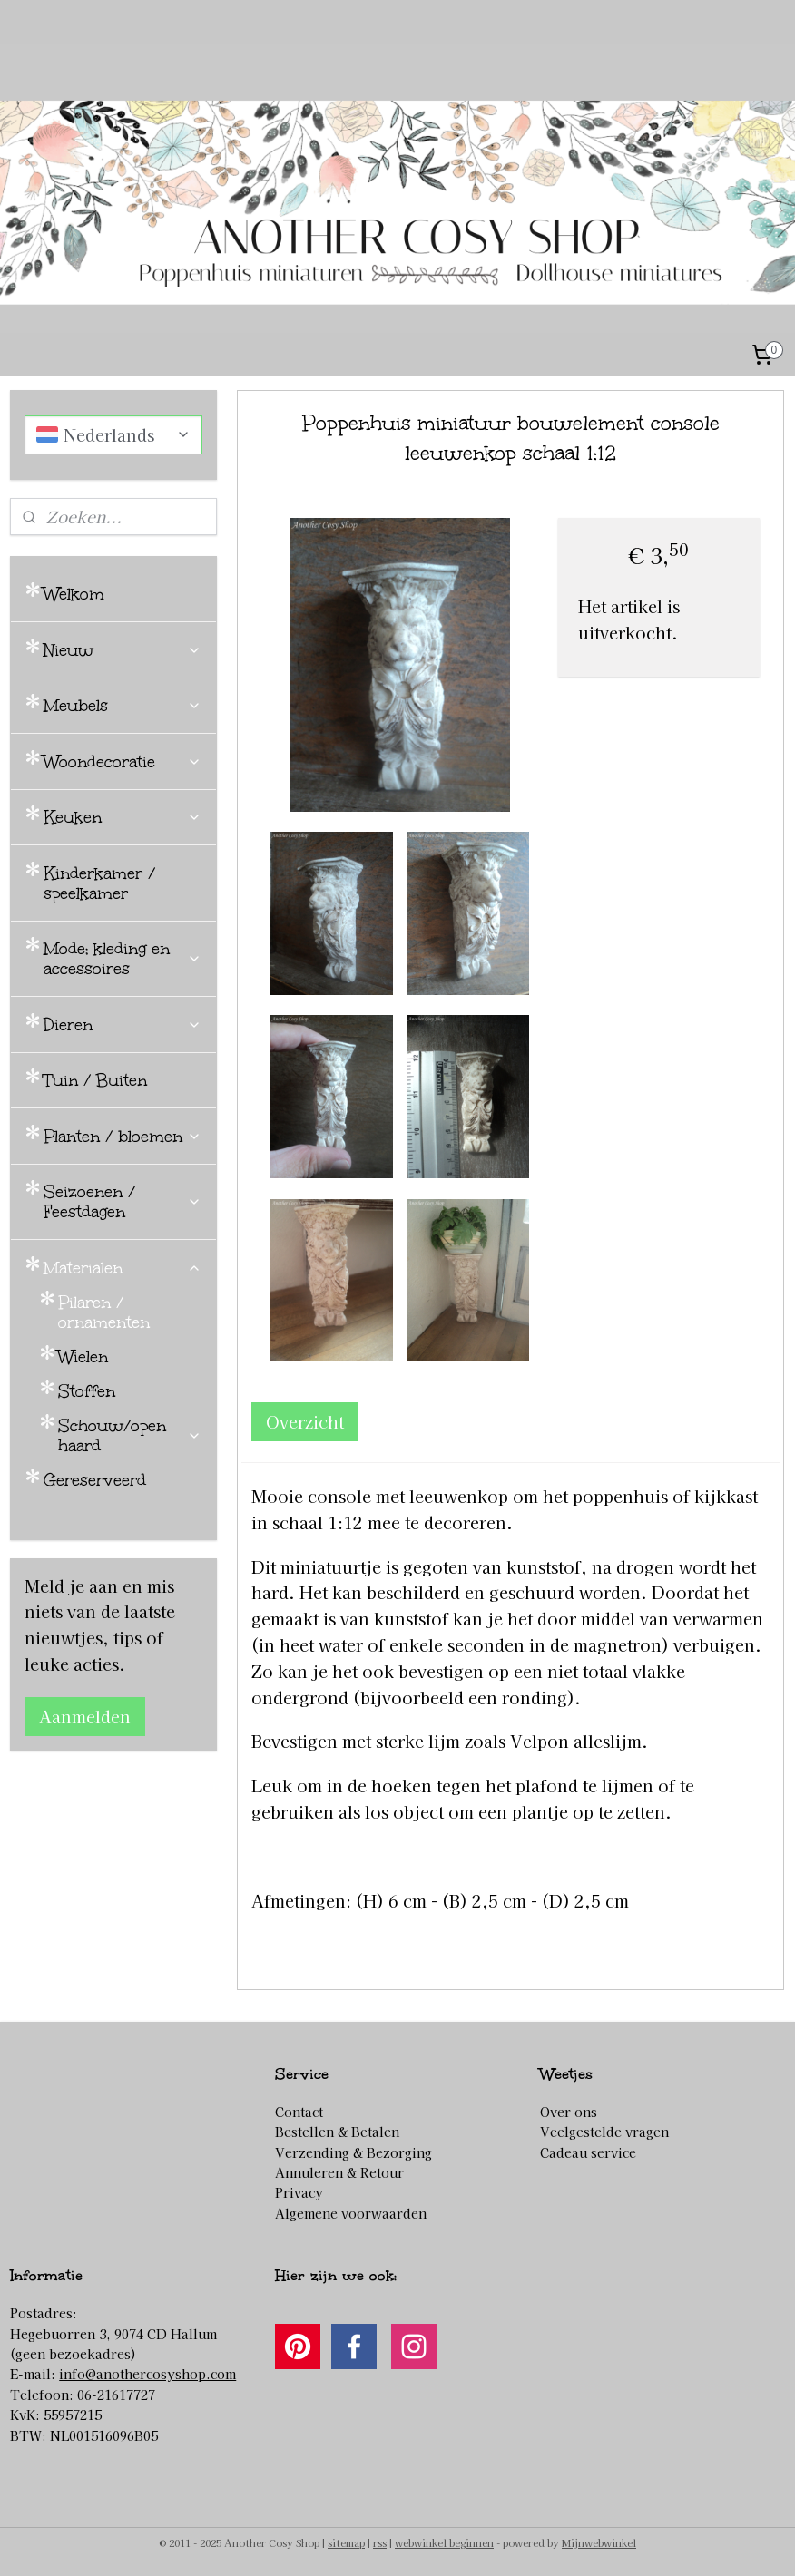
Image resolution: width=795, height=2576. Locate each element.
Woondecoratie (122, 762)
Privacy (299, 2192)
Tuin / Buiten (95, 1080)
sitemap (346, 2542)
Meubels (122, 706)
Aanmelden (85, 1716)
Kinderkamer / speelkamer (99, 883)
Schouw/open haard (129, 1436)
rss (380, 2542)
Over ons (568, 2112)
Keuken (122, 817)
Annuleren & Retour (339, 2172)
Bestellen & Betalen (337, 2131)
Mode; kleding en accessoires (122, 959)
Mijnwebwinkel (599, 2542)
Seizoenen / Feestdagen (122, 1202)
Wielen (83, 1357)
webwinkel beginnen (444, 2542)
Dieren (122, 1025)
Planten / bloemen (122, 1136)
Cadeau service (588, 2152)
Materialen (122, 1268)
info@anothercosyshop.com (147, 2374)
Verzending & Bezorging (353, 2152)
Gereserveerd (95, 1480)
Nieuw (122, 650)
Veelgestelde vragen (604, 2131)
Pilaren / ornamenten (104, 1312)
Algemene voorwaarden (351, 2213)
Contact (299, 2112)
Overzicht (306, 1421)
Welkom (74, 594)
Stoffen (86, 1391)
